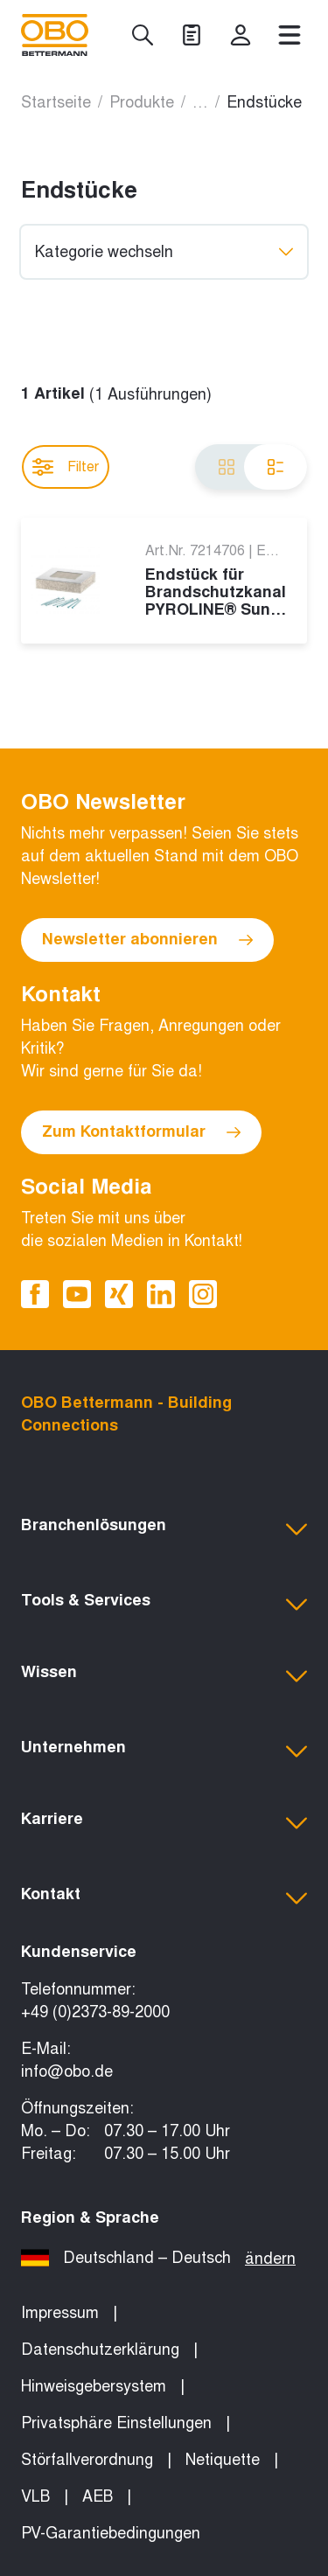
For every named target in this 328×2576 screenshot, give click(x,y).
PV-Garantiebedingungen (110, 2533)
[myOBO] (240, 35)
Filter (65, 466)
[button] (164, 1529)
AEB (97, 2496)
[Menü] (289, 35)
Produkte (141, 102)
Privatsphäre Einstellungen (116, 2423)
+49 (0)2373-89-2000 (95, 2012)
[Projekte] (191, 35)
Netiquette (222, 2459)
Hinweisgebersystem (93, 2386)
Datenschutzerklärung (100, 2349)
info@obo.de (67, 2071)
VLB (35, 2496)
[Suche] (142, 35)
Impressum (60, 2312)
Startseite (56, 102)
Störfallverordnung (87, 2459)
